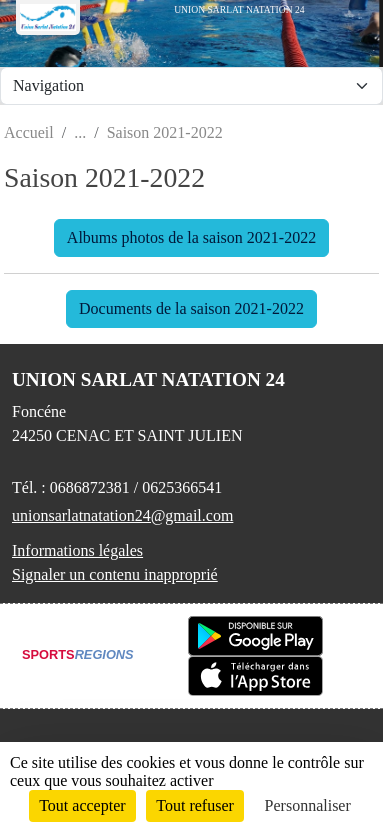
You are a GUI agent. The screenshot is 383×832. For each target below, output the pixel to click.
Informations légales (77, 550)
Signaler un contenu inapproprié (115, 574)
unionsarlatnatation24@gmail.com (122, 515)
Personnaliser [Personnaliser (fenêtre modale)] (308, 805)
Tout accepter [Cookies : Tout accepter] (82, 805)
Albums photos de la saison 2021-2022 (191, 237)
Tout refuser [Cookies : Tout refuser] (195, 805)
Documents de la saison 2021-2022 (191, 308)
